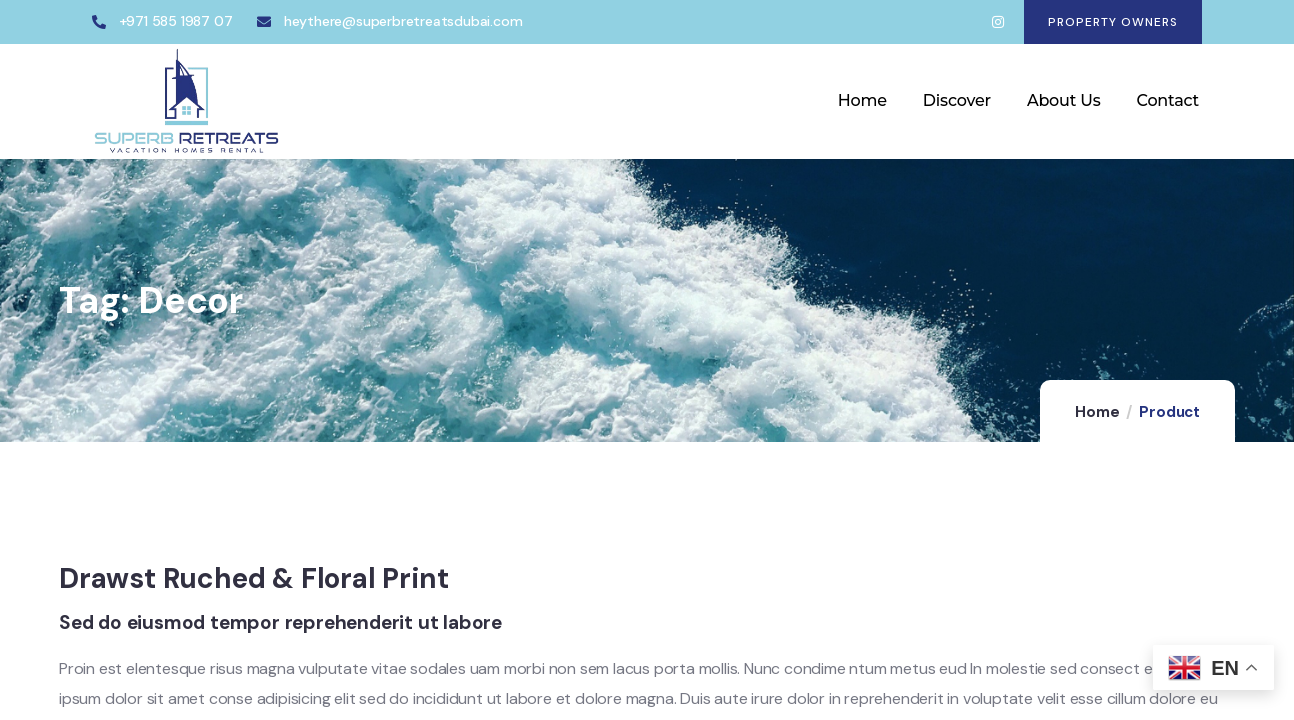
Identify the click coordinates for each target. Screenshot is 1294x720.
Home (1097, 412)
